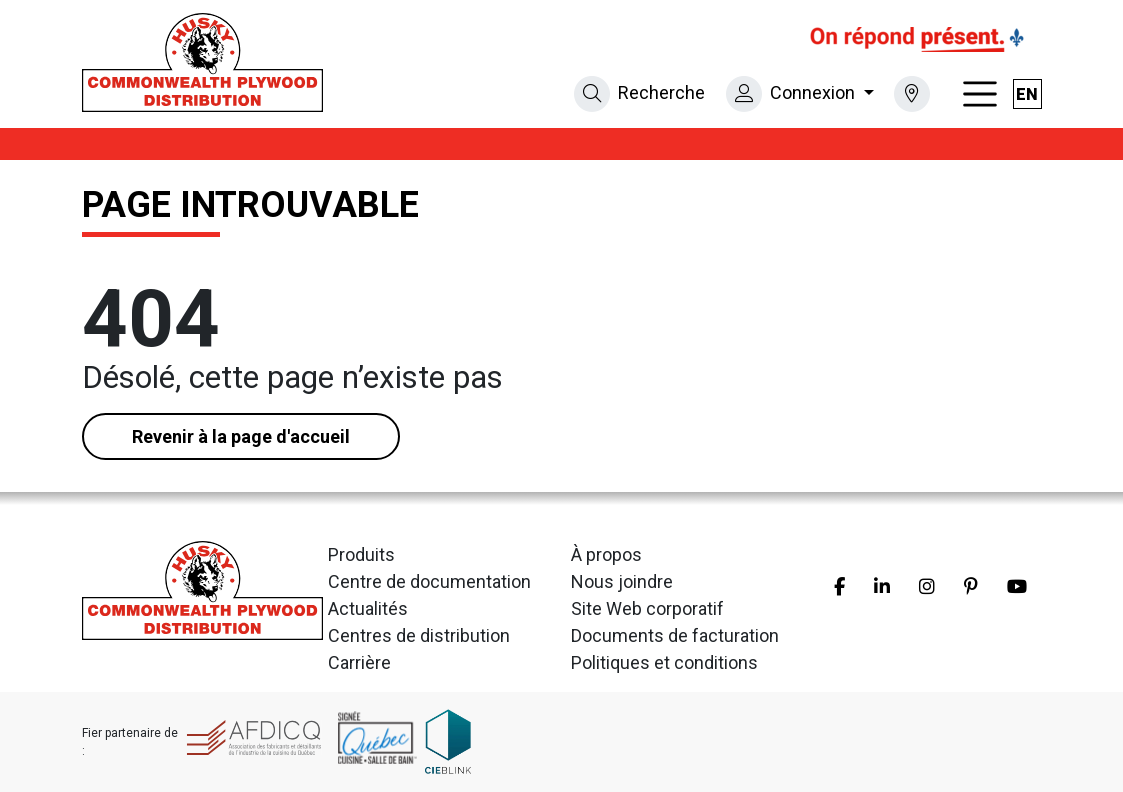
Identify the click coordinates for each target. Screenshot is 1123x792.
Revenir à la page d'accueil (241, 436)
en (1027, 94)
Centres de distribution (419, 635)
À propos (606, 554)
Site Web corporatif (647, 608)
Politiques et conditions (664, 662)
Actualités (368, 608)
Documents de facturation (675, 635)
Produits (361, 554)
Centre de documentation (429, 581)
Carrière (359, 662)
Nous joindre (622, 581)
